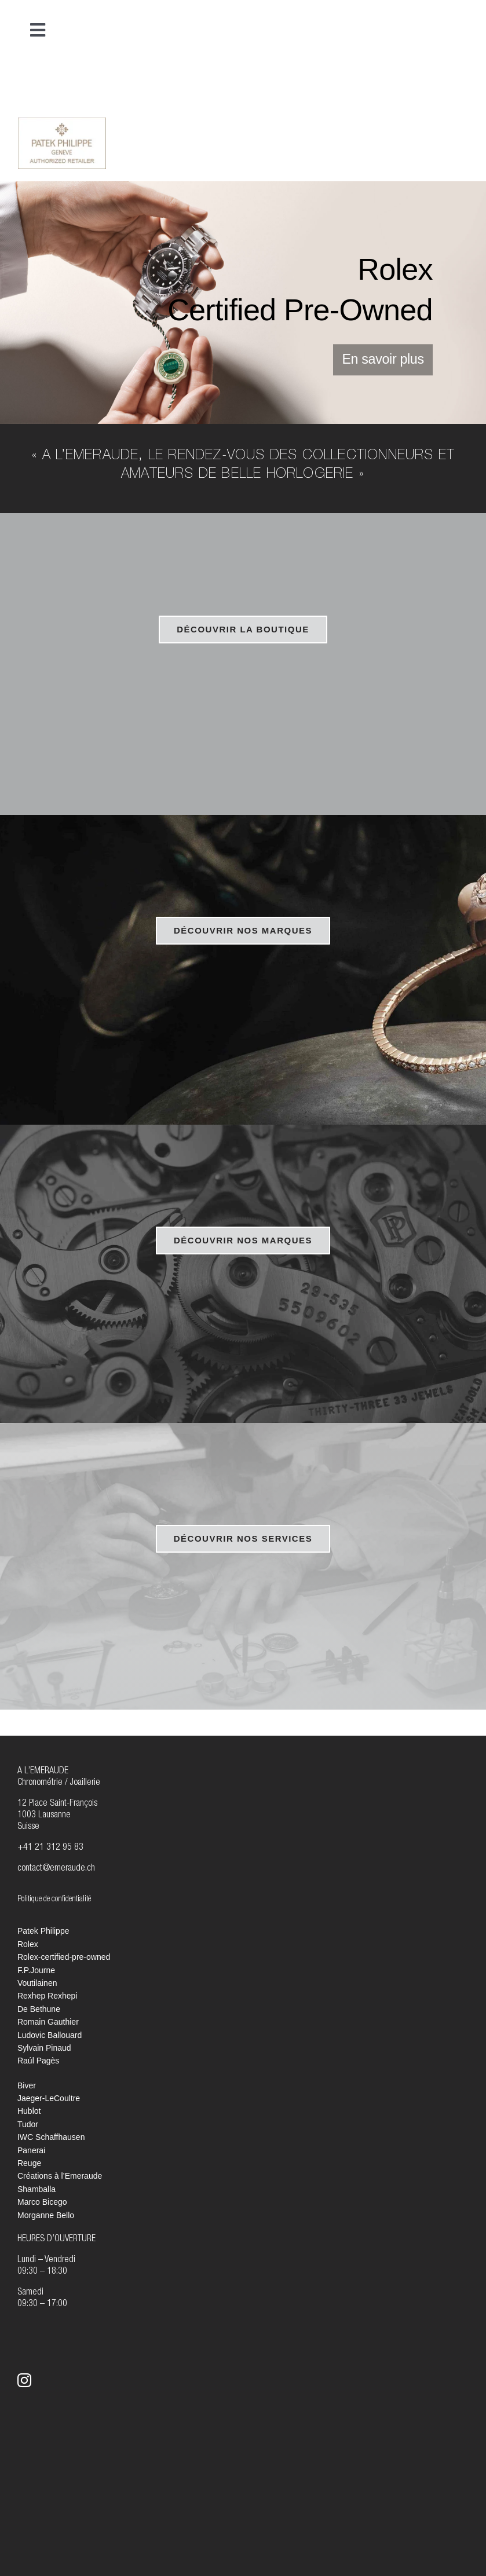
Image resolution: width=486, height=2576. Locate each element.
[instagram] (24, 2380)
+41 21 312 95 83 (50, 1848)
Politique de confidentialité (54, 1900)
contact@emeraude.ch (56, 1869)
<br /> (424, 141)
